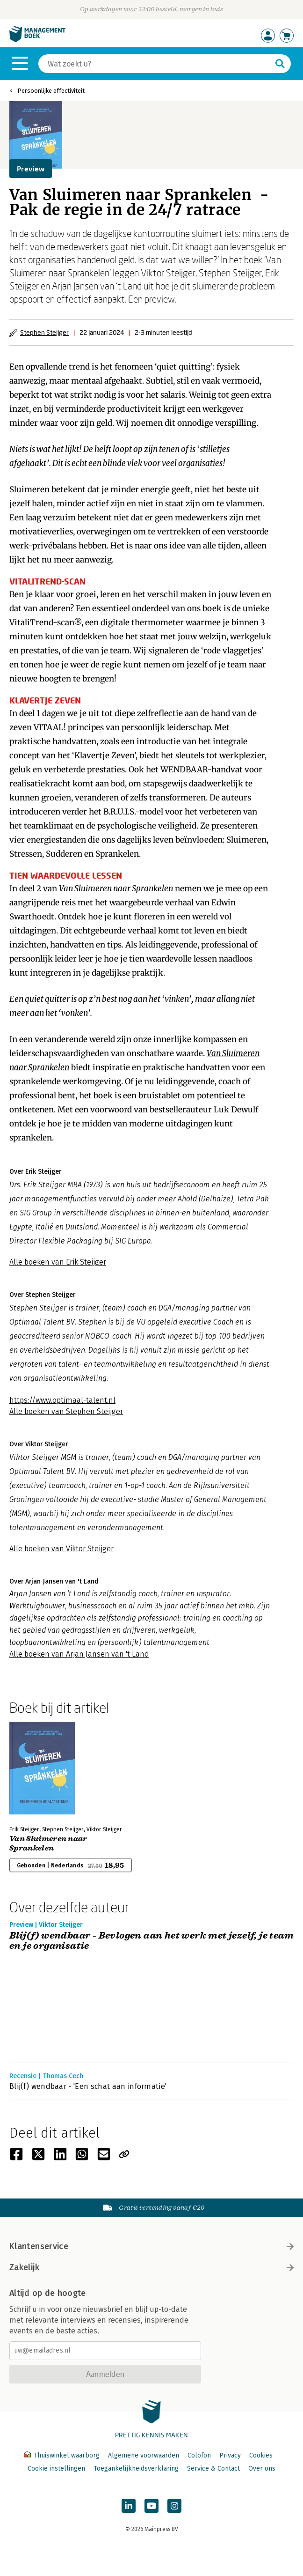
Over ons (261, 2468)
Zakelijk (151, 2267)
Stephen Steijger (44, 332)
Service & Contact (213, 2468)
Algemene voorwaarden (143, 2455)
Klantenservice (151, 2246)
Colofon (199, 2455)
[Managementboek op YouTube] (151, 2506)
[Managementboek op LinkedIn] (129, 2506)
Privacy (230, 2455)
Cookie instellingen (56, 2468)
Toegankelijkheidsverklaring (136, 2468)
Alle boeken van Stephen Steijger (66, 1411)
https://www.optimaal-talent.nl (62, 1400)
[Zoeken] (155, 63)
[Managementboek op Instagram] (174, 2506)
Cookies (261, 2455)
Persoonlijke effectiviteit (51, 90)
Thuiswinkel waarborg (62, 2455)
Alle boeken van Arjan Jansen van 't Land (79, 1654)
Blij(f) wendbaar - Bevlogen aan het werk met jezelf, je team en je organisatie (151, 1941)
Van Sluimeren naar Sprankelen (48, 1843)
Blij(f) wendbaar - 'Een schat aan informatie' (87, 2086)
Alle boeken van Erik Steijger (57, 1262)
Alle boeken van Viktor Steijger (61, 1548)
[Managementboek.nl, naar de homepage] (37, 40)
